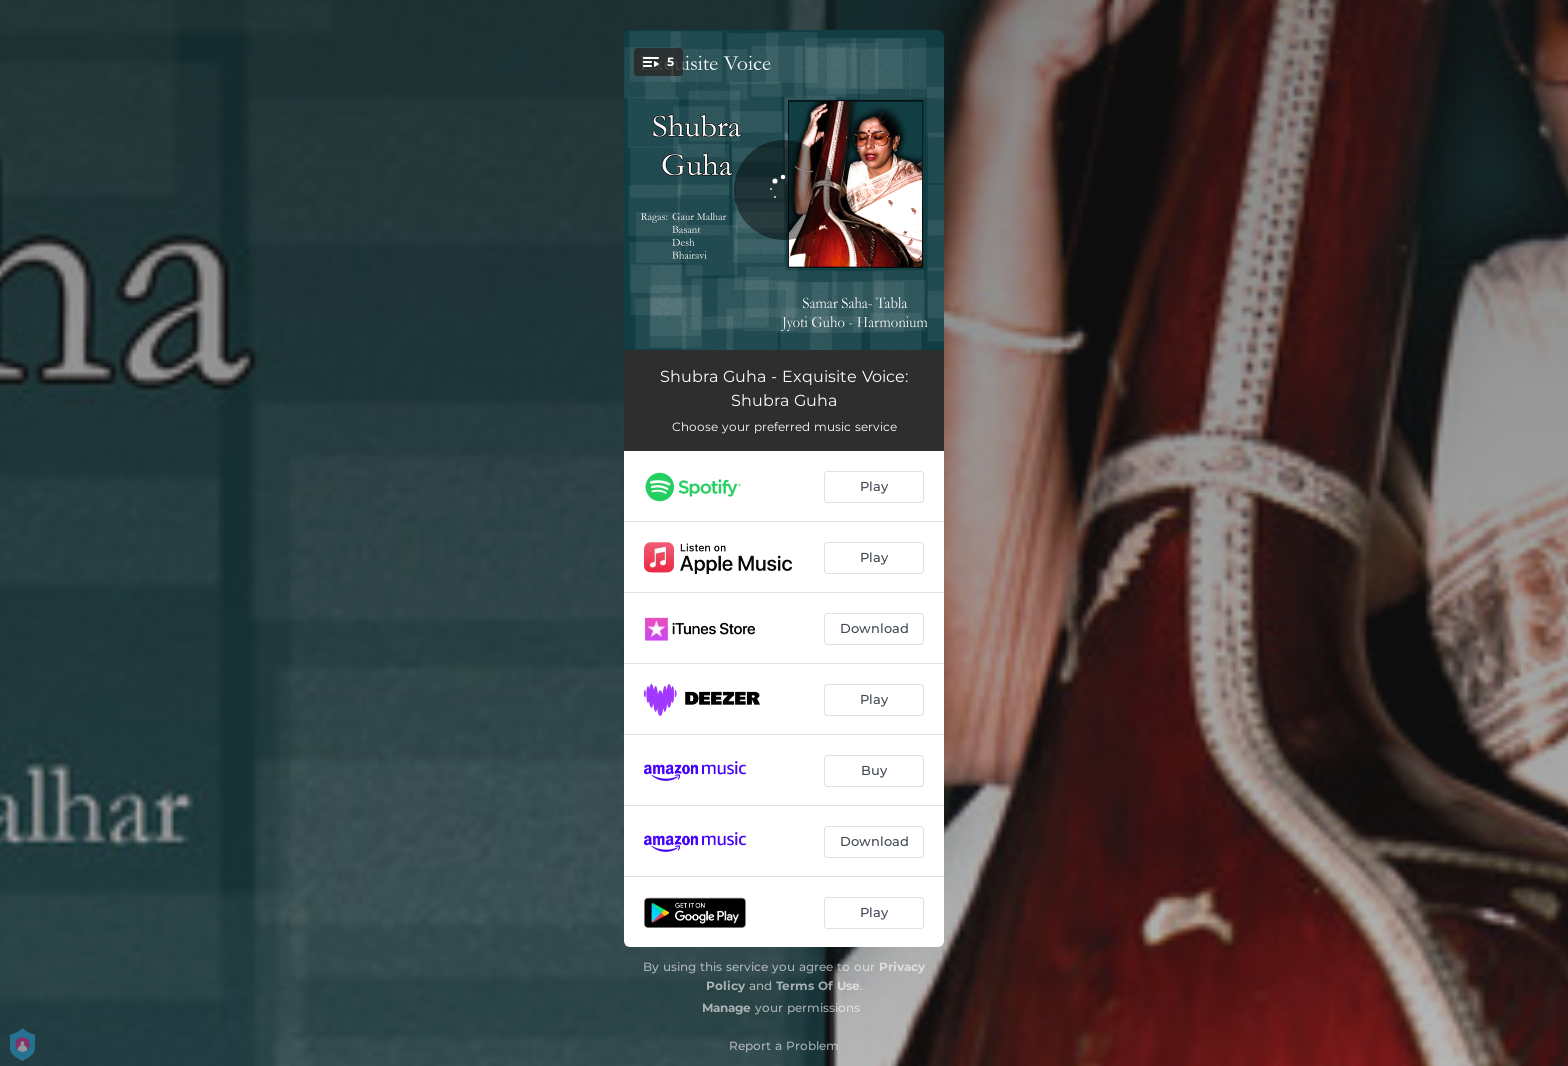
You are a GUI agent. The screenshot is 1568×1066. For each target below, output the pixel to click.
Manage (726, 1007)
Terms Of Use (818, 985)
